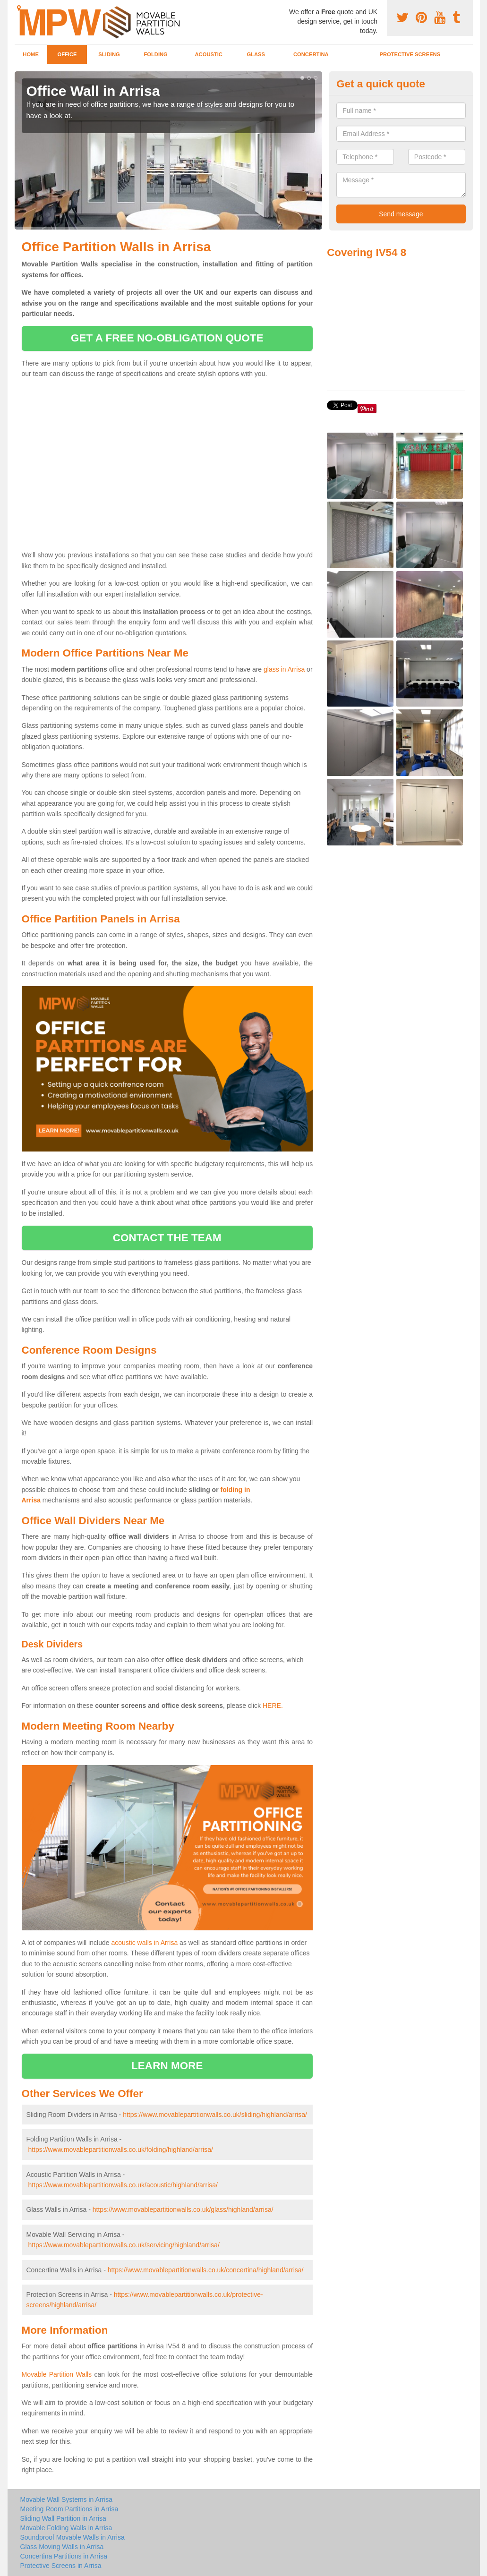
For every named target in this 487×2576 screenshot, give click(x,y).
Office (67, 54)
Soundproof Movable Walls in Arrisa (72, 2537)
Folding (155, 54)
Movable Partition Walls (57, 2374)
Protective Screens (409, 54)
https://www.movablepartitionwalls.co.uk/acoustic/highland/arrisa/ (123, 2185)
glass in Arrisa (284, 669)
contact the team (167, 1238)
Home (31, 54)
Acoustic (208, 54)
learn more (167, 2066)
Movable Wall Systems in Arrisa (66, 2499)
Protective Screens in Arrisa (61, 2565)
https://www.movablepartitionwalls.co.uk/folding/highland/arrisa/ (120, 2149)
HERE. (273, 1705)
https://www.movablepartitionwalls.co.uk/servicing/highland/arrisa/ (123, 2245)
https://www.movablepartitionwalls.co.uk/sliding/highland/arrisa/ (215, 2114)
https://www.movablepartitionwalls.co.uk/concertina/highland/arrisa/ (206, 2270)
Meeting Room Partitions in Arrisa (69, 2509)
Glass (256, 54)
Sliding (109, 54)
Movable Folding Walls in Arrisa (66, 2528)
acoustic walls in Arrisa (144, 1942)
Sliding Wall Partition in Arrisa (63, 2518)
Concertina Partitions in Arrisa (63, 2556)
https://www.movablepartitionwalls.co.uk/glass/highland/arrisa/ (183, 2209)
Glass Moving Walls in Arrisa (62, 2546)
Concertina (311, 54)
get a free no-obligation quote (167, 338)
